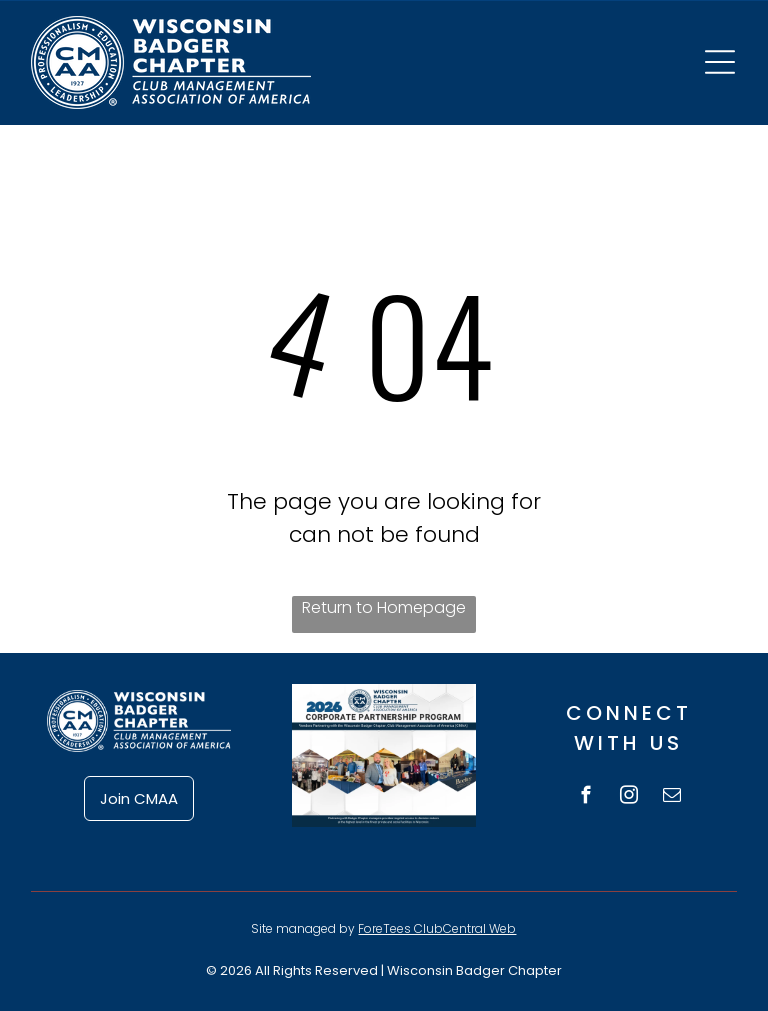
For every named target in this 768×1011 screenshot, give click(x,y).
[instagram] (628, 798)
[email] (671, 798)
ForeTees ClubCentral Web (437, 928)
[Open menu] (720, 62)
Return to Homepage (384, 607)
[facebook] (585, 798)
